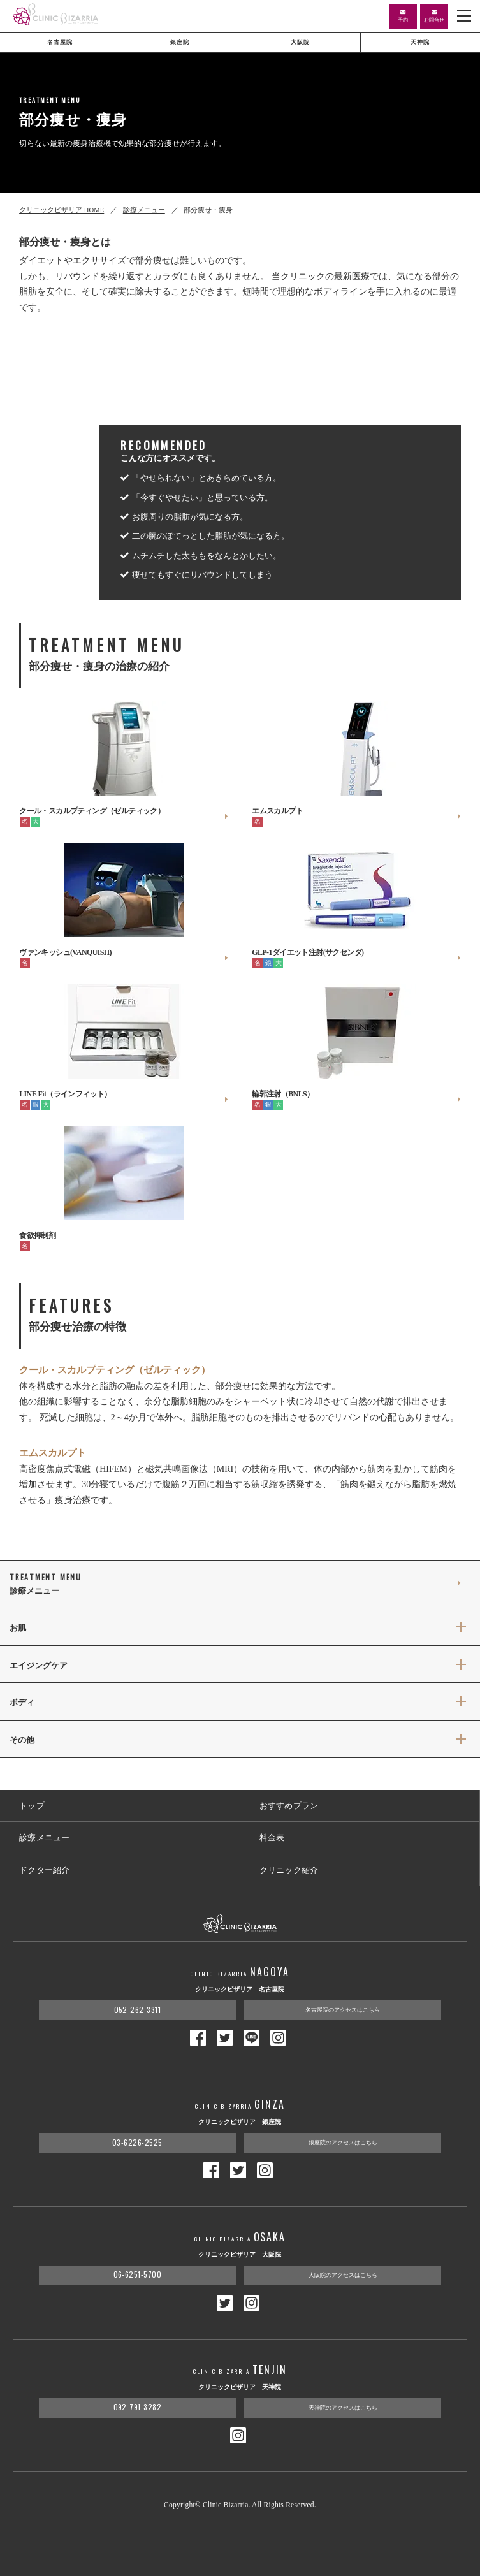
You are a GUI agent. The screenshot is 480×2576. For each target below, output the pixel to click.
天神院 (420, 42)
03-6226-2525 (137, 2142)
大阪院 (300, 42)
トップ (32, 1805)
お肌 (18, 1628)
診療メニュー (144, 210)
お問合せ (434, 16)
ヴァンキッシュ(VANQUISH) (123, 953)
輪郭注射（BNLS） (356, 1094)
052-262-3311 (137, 2009)
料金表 (272, 1837)
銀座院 (179, 42)
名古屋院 (60, 42)
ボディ (22, 1702)
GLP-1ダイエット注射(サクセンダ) (356, 953)
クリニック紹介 (289, 1870)
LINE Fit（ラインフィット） (123, 1094)
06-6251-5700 (137, 2274)
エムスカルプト (356, 811)
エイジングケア (39, 1665)
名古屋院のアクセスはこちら (342, 2010)
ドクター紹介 (44, 1870)
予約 (403, 16)
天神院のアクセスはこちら (343, 2408)
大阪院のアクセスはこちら (343, 2275)
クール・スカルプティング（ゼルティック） (123, 811)
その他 (22, 1740)
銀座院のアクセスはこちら (343, 2142)
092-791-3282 (137, 2406)
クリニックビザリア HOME (61, 210)
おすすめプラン (289, 1805)
